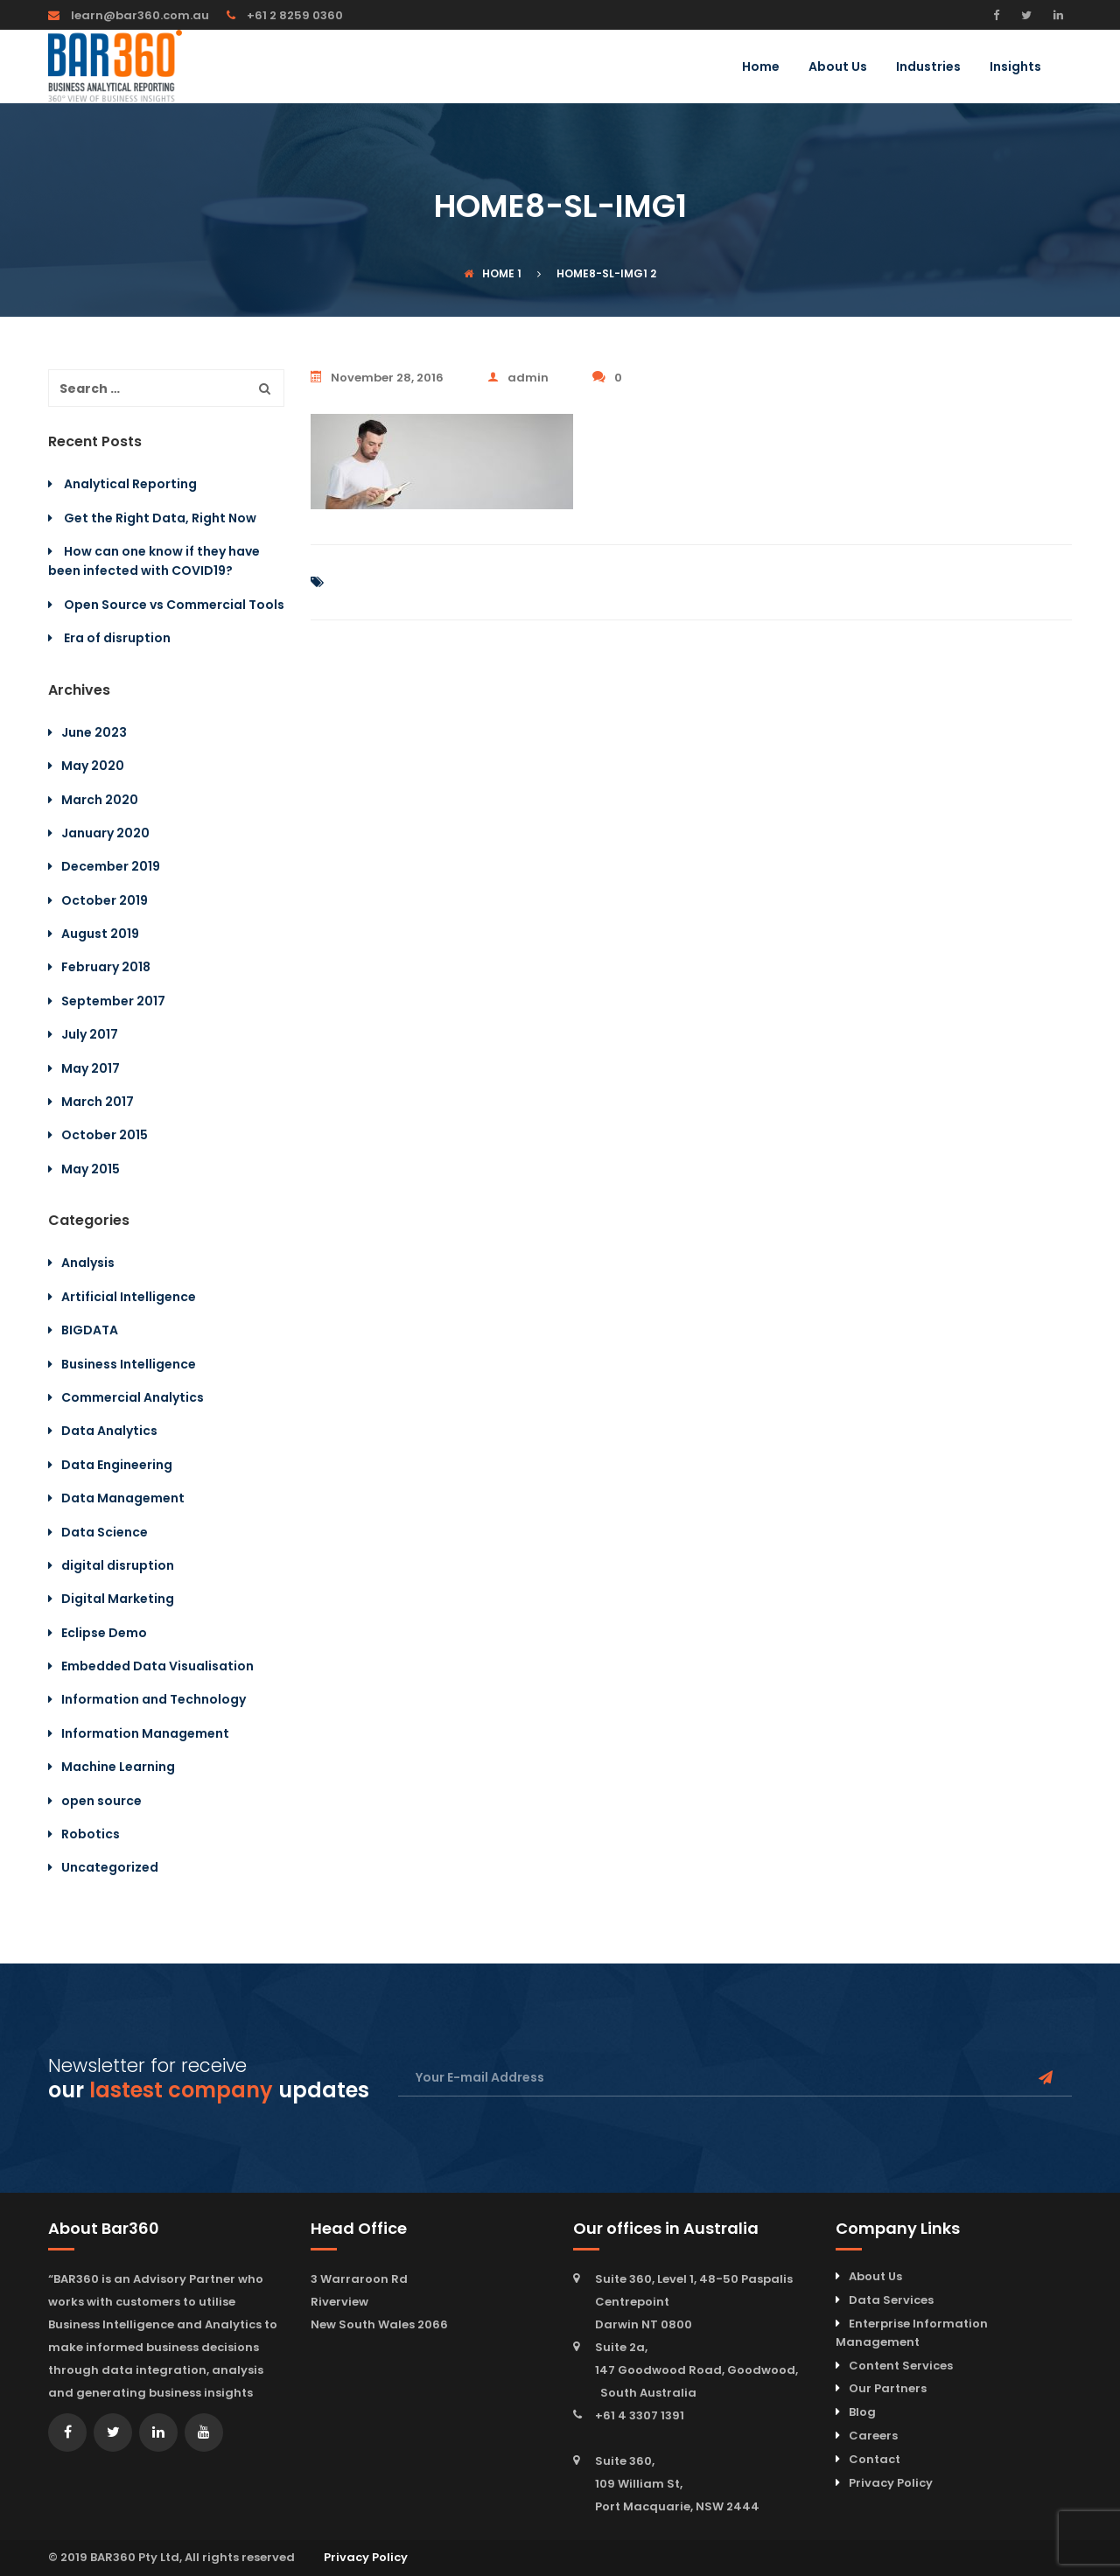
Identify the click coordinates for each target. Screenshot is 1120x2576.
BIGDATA (89, 1330)
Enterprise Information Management (912, 2332)
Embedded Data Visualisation (157, 1666)
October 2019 (104, 900)
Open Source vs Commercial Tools (174, 604)
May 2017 (90, 1068)
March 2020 (99, 799)
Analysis (88, 1262)
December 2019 (110, 866)
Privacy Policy (891, 2482)
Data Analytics (109, 1430)
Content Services (901, 2365)
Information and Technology (153, 1699)
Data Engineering (116, 1465)
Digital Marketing (117, 1598)
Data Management (123, 1498)
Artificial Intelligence (128, 1297)
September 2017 (113, 1001)
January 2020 (105, 833)
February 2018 (105, 967)
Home (761, 67)
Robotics (90, 1834)
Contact (874, 2459)
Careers (873, 2435)
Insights (1015, 67)
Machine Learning (118, 1766)
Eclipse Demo (104, 1633)
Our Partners (888, 2388)
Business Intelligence (128, 1364)
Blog (862, 2412)
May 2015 (90, 1169)
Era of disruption (117, 638)
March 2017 (97, 1101)
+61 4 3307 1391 (639, 2415)
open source (101, 1801)
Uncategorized (109, 1867)
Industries (928, 67)
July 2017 (89, 1034)
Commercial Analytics (132, 1397)
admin (518, 377)
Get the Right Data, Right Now (160, 518)
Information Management (145, 1733)
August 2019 (100, 933)
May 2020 (92, 765)
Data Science (104, 1532)
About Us (837, 67)
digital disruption (117, 1565)
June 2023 (94, 732)
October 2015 (104, 1135)
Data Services (891, 2300)
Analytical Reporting (130, 484)
